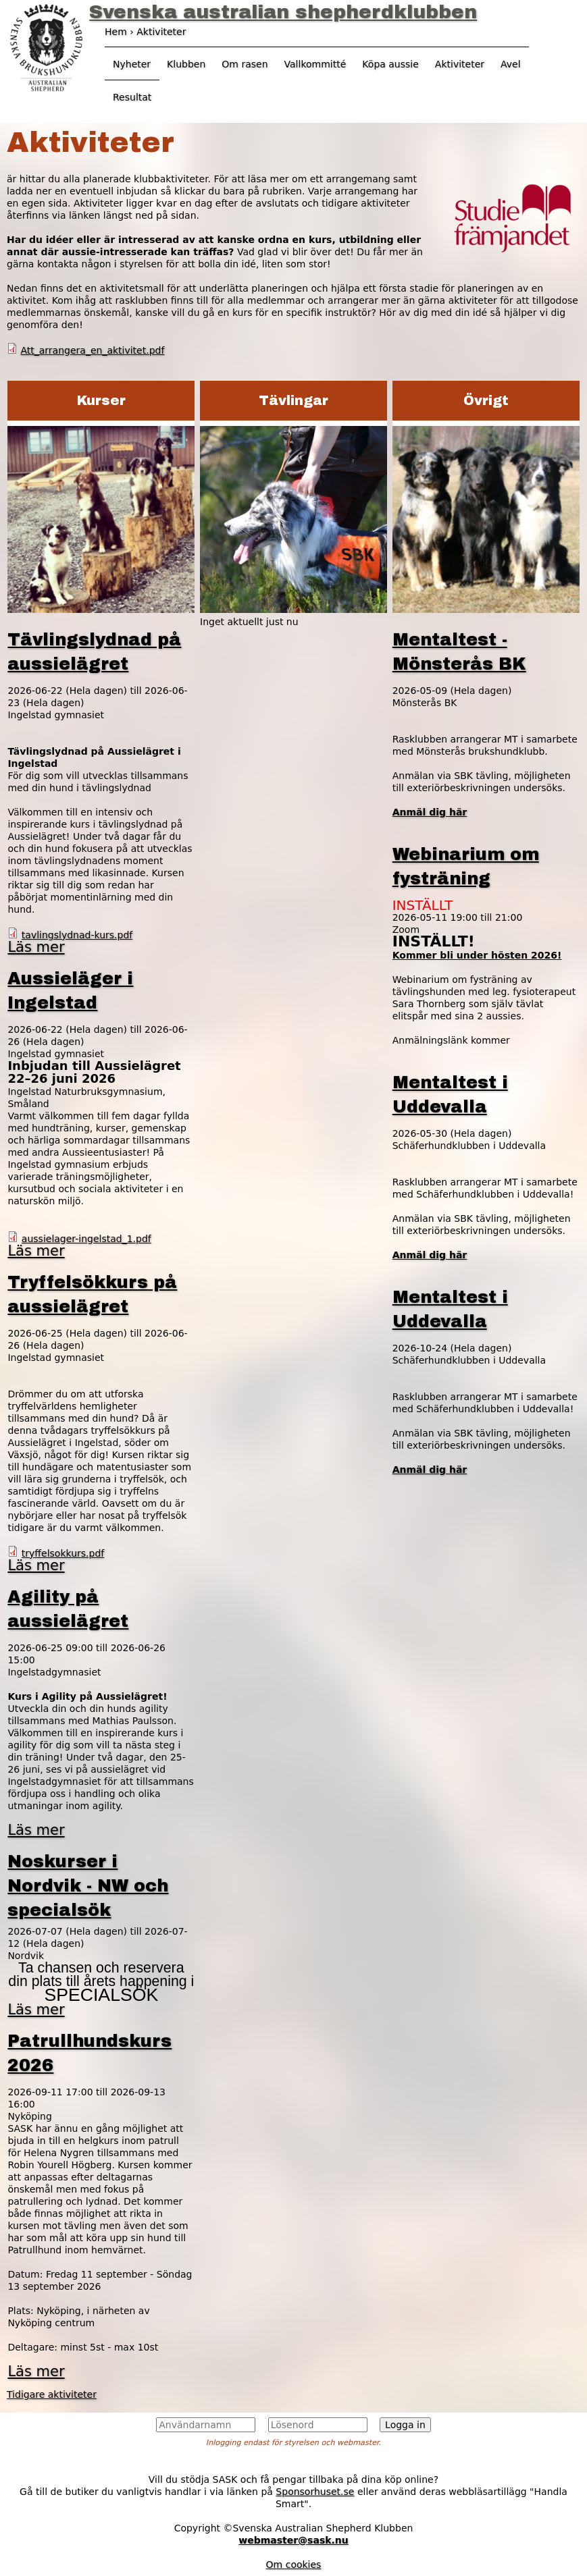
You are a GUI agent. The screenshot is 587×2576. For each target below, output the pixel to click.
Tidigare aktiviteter (52, 2394)
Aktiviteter (459, 64)
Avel (511, 64)
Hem (116, 31)
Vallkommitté (315, 64)
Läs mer (35, 947)
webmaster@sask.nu (293, 2540)
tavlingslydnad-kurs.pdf (77, 935)
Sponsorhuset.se (315, 2491)
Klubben (186, 64)
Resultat (132, 97)
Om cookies (294, 2564)
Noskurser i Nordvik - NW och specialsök (87, 1885)
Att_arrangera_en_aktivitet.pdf (92, 350)
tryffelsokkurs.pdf (63, 1553)
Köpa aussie (390, 64)
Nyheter (132, 64)
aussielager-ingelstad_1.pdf (86, 1238)
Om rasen (244, 64)
